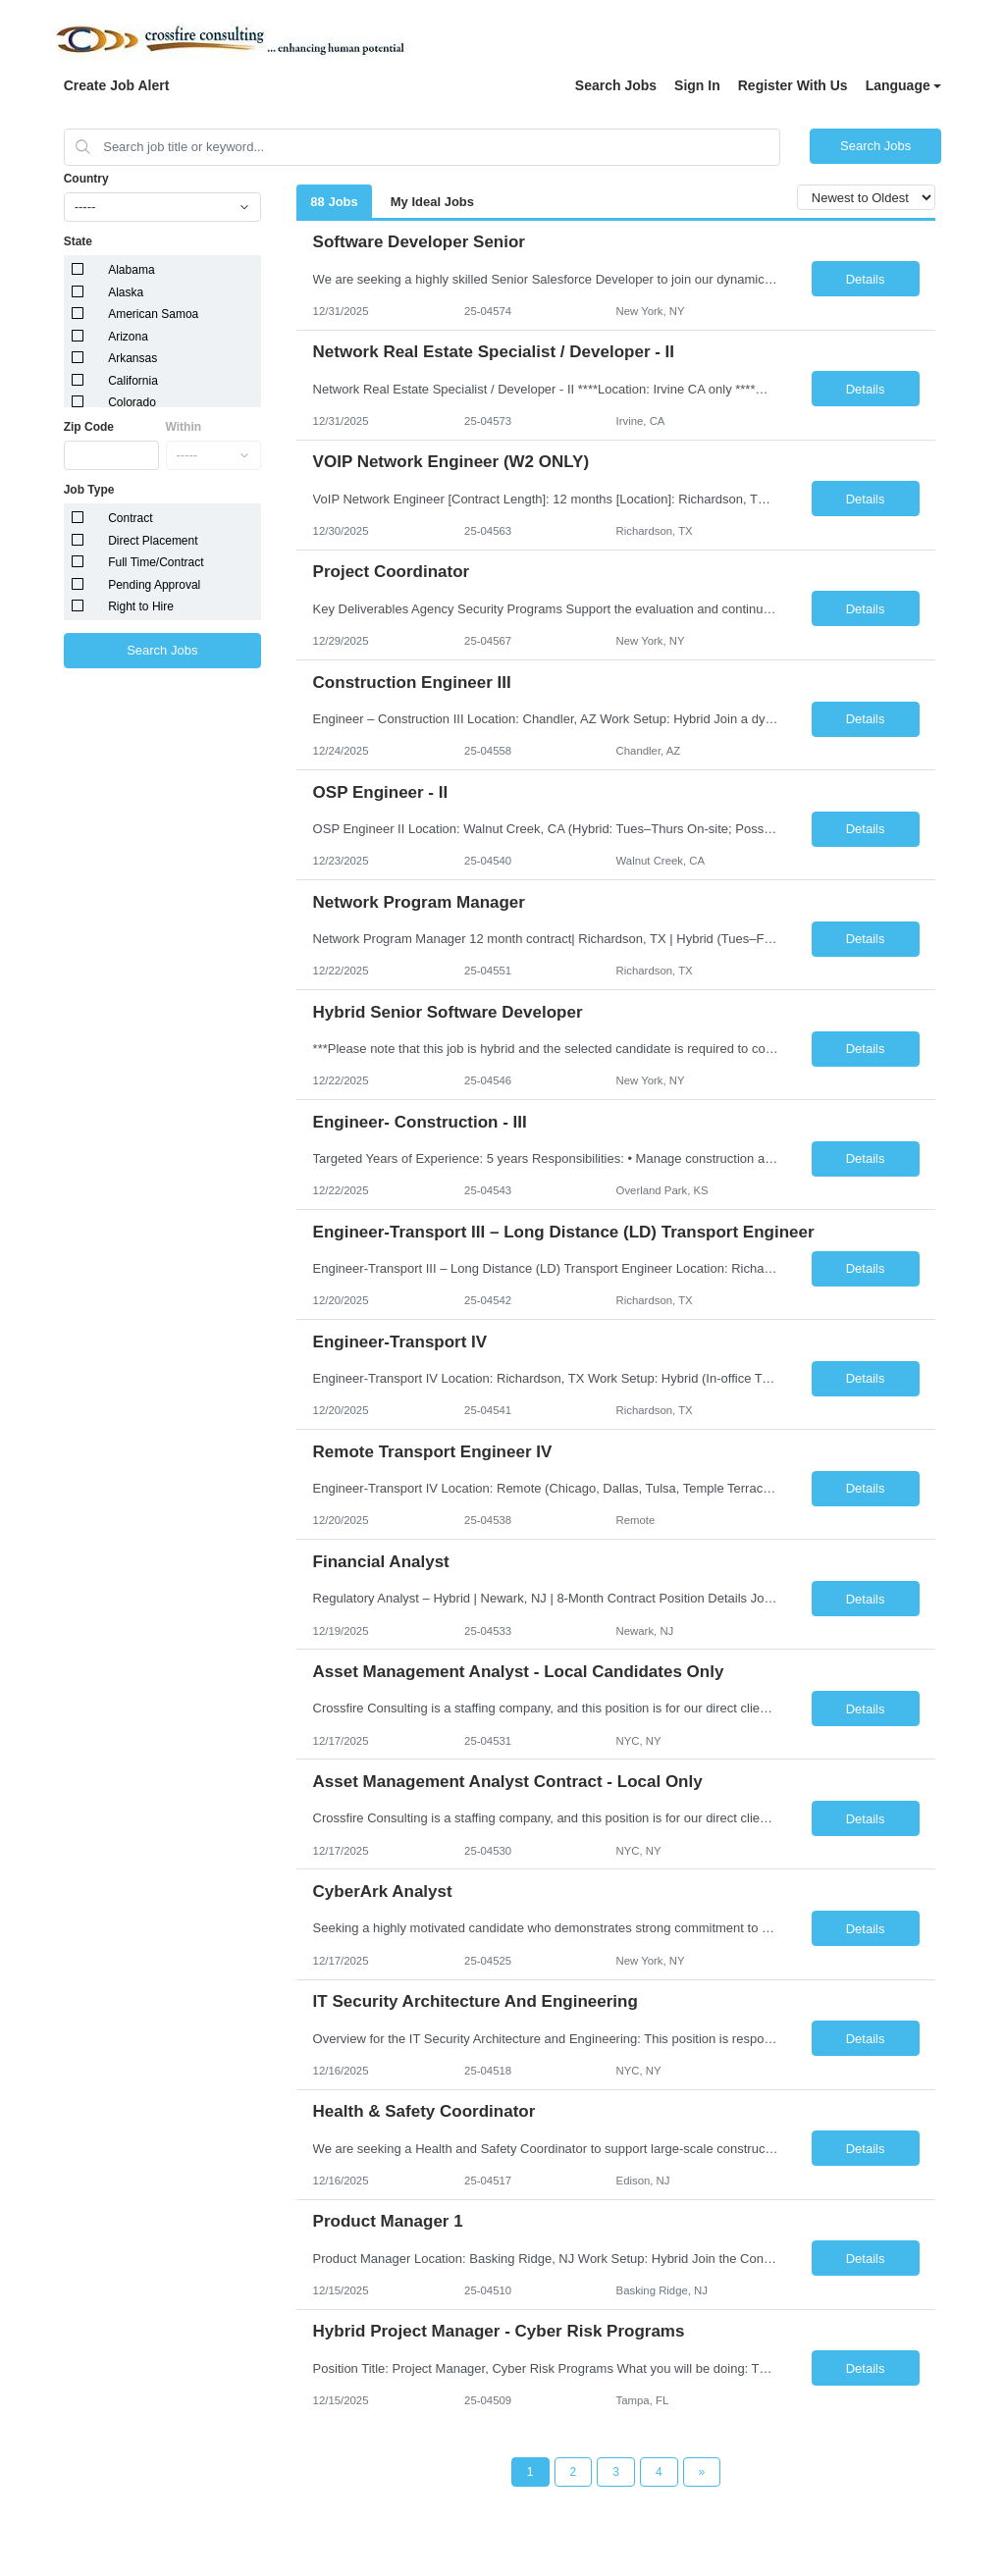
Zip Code (89, 427)
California (133, 381)
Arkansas (132, 358)
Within (184, 427)
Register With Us (793, 85)
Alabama (131, 270)
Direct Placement (152, 541)
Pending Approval (154, 585)
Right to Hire (141, 606)
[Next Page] (702, 2472)
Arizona (128, 336)
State (78, 241)
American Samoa (153, 314)
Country (86, 178)
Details (865, 279)
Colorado (132, 402)
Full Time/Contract (155, 562)
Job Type (89, 490)
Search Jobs (616, 85)
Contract (130, 518)
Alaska (125, 292)
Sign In (697, 85)
